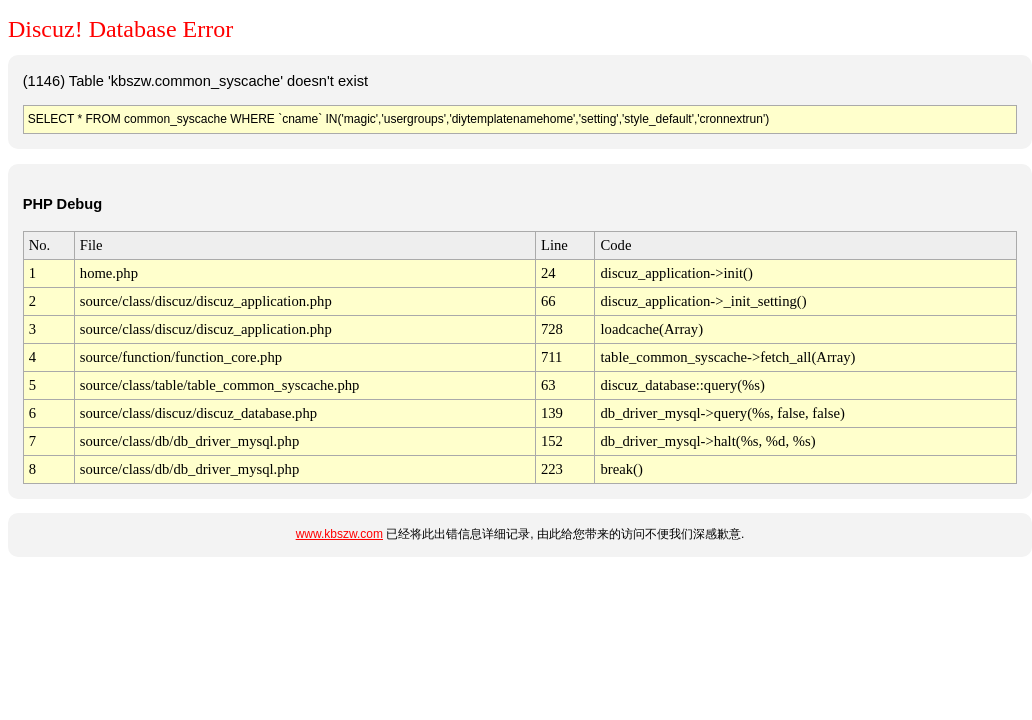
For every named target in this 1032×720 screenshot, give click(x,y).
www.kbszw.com (339, 534)
